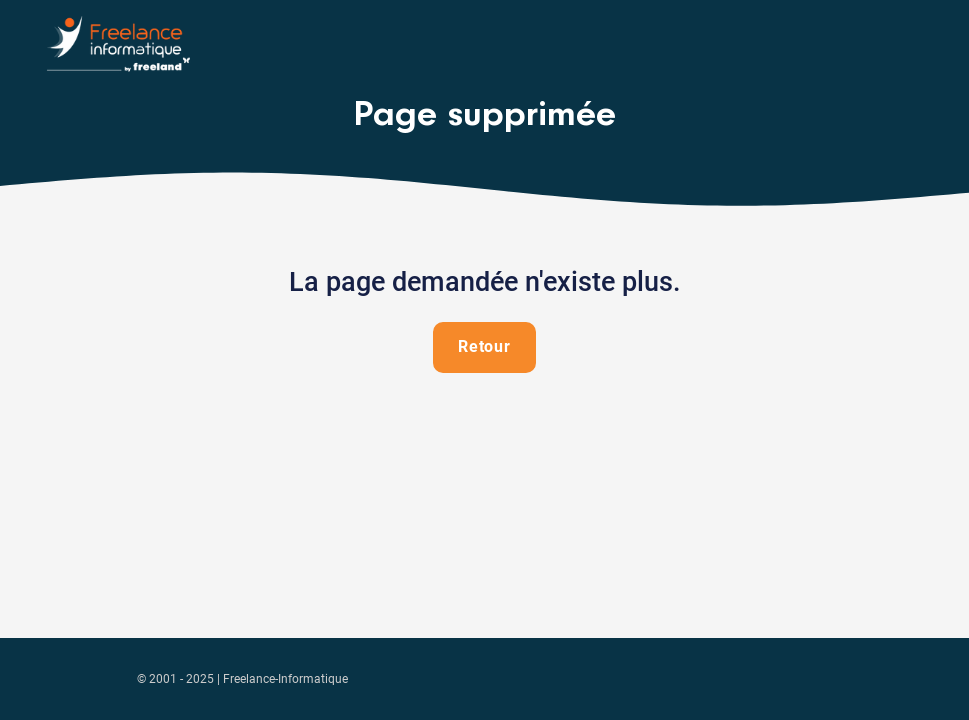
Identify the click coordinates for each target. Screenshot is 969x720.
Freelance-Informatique (285, 679)
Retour (485, 346)
